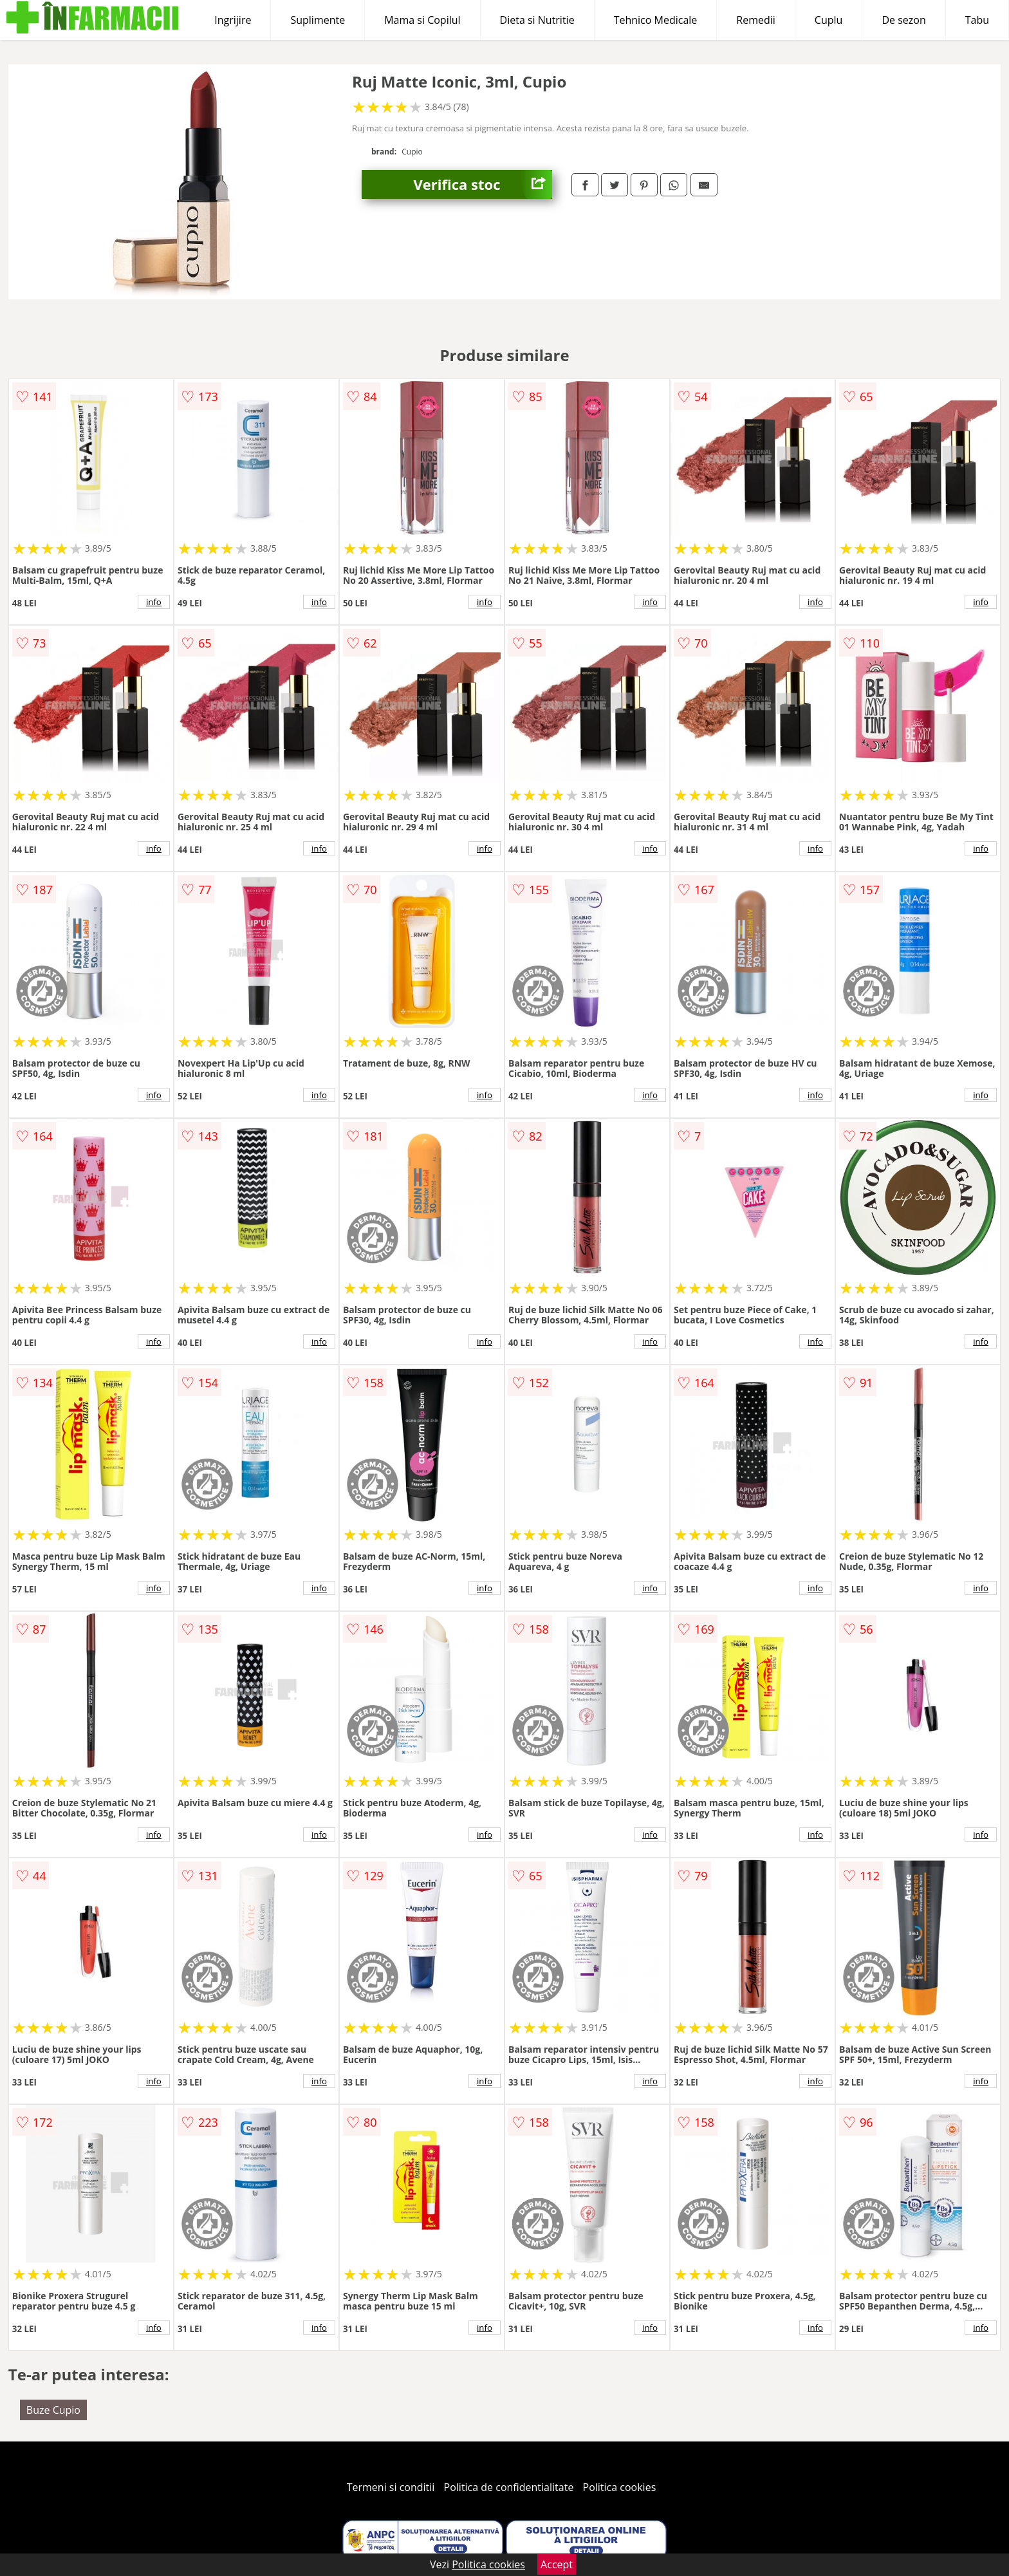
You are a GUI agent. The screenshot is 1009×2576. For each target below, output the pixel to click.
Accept (557, 2564)
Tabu (977, 20)
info (154, 602)
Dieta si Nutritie (537, 20)
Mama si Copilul (422, 20)
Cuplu (829, 20)
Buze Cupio (53, 2410)
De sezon (903, 20)
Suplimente (317, 20)
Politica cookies (619, 2487)
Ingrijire (232, 20)
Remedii (755, 20)
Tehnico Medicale (656, 20)
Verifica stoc (482, 184)
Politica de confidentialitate (509, 2487)
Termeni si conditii (391, 2487)
